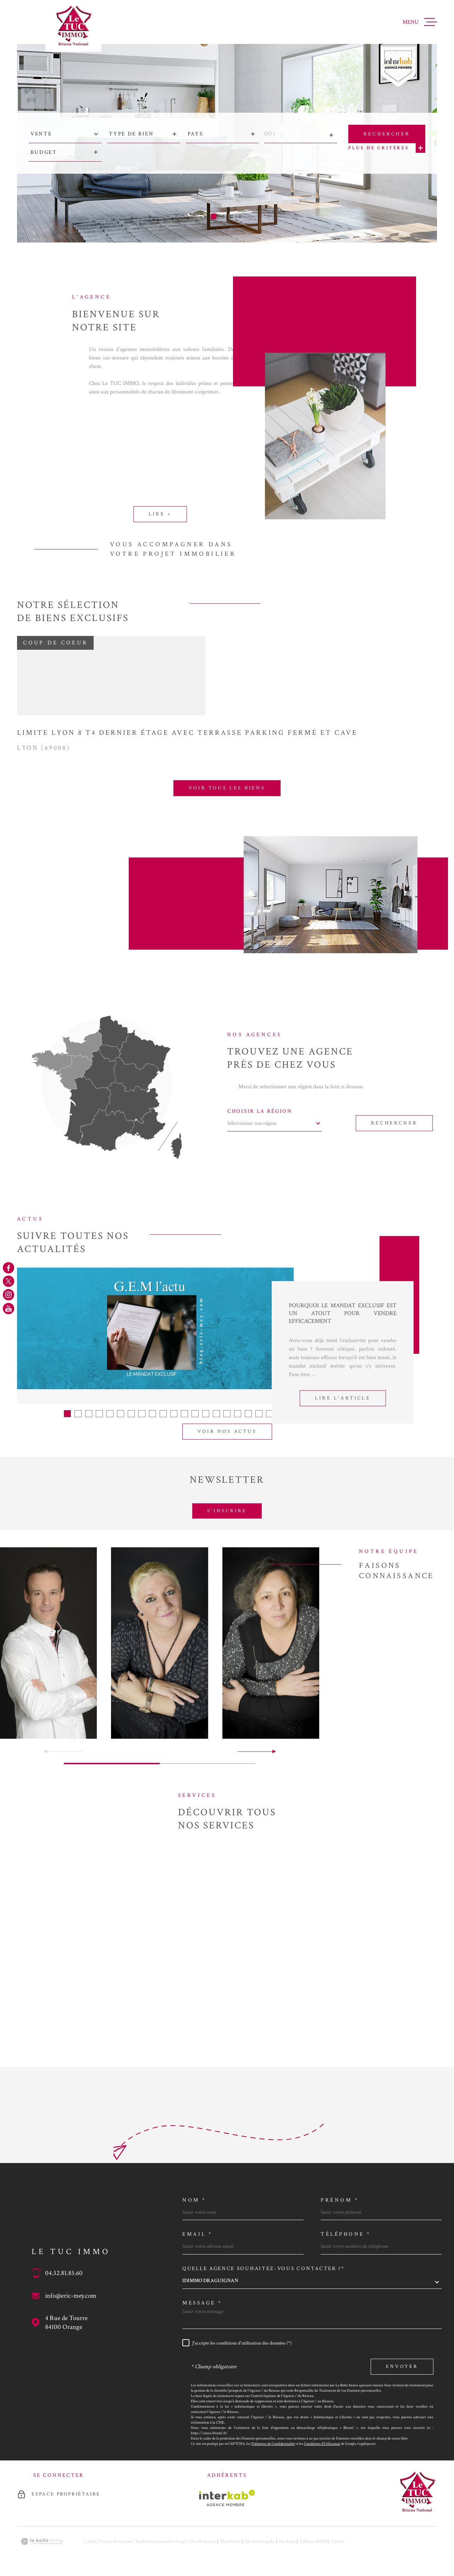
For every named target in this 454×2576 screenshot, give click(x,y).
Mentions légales (260, 2541)
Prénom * (340, 2200)
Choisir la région (259, 1111)
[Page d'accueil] (73, 26)
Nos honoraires (203, 2541)
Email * (197, 2234)
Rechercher (394, 1123)
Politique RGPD (313, 2541)
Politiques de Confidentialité (273, 2443)
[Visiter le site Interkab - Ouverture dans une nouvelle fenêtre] (227, 2498)
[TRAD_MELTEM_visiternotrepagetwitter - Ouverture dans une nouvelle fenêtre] (8, 1281)
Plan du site (231, 2541)
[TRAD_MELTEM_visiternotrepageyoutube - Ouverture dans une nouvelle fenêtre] (8, 1308)
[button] (213, 216)
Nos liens (287, 2541)
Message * (202, 2303)
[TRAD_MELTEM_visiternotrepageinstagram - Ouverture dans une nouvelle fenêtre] (8, 1295)
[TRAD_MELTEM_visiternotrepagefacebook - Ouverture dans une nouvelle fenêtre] (8, 1267)
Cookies (337, 2541)
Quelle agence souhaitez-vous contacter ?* (263, 2268)
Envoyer (402, 2366)
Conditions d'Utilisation (322, 2443)
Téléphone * (346, 2234)
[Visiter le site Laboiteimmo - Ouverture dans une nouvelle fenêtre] (42, 2541)
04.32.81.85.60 (64, 2273)
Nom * (194, 2200)
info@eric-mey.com (70, 2295)
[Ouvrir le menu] (420, 22)
